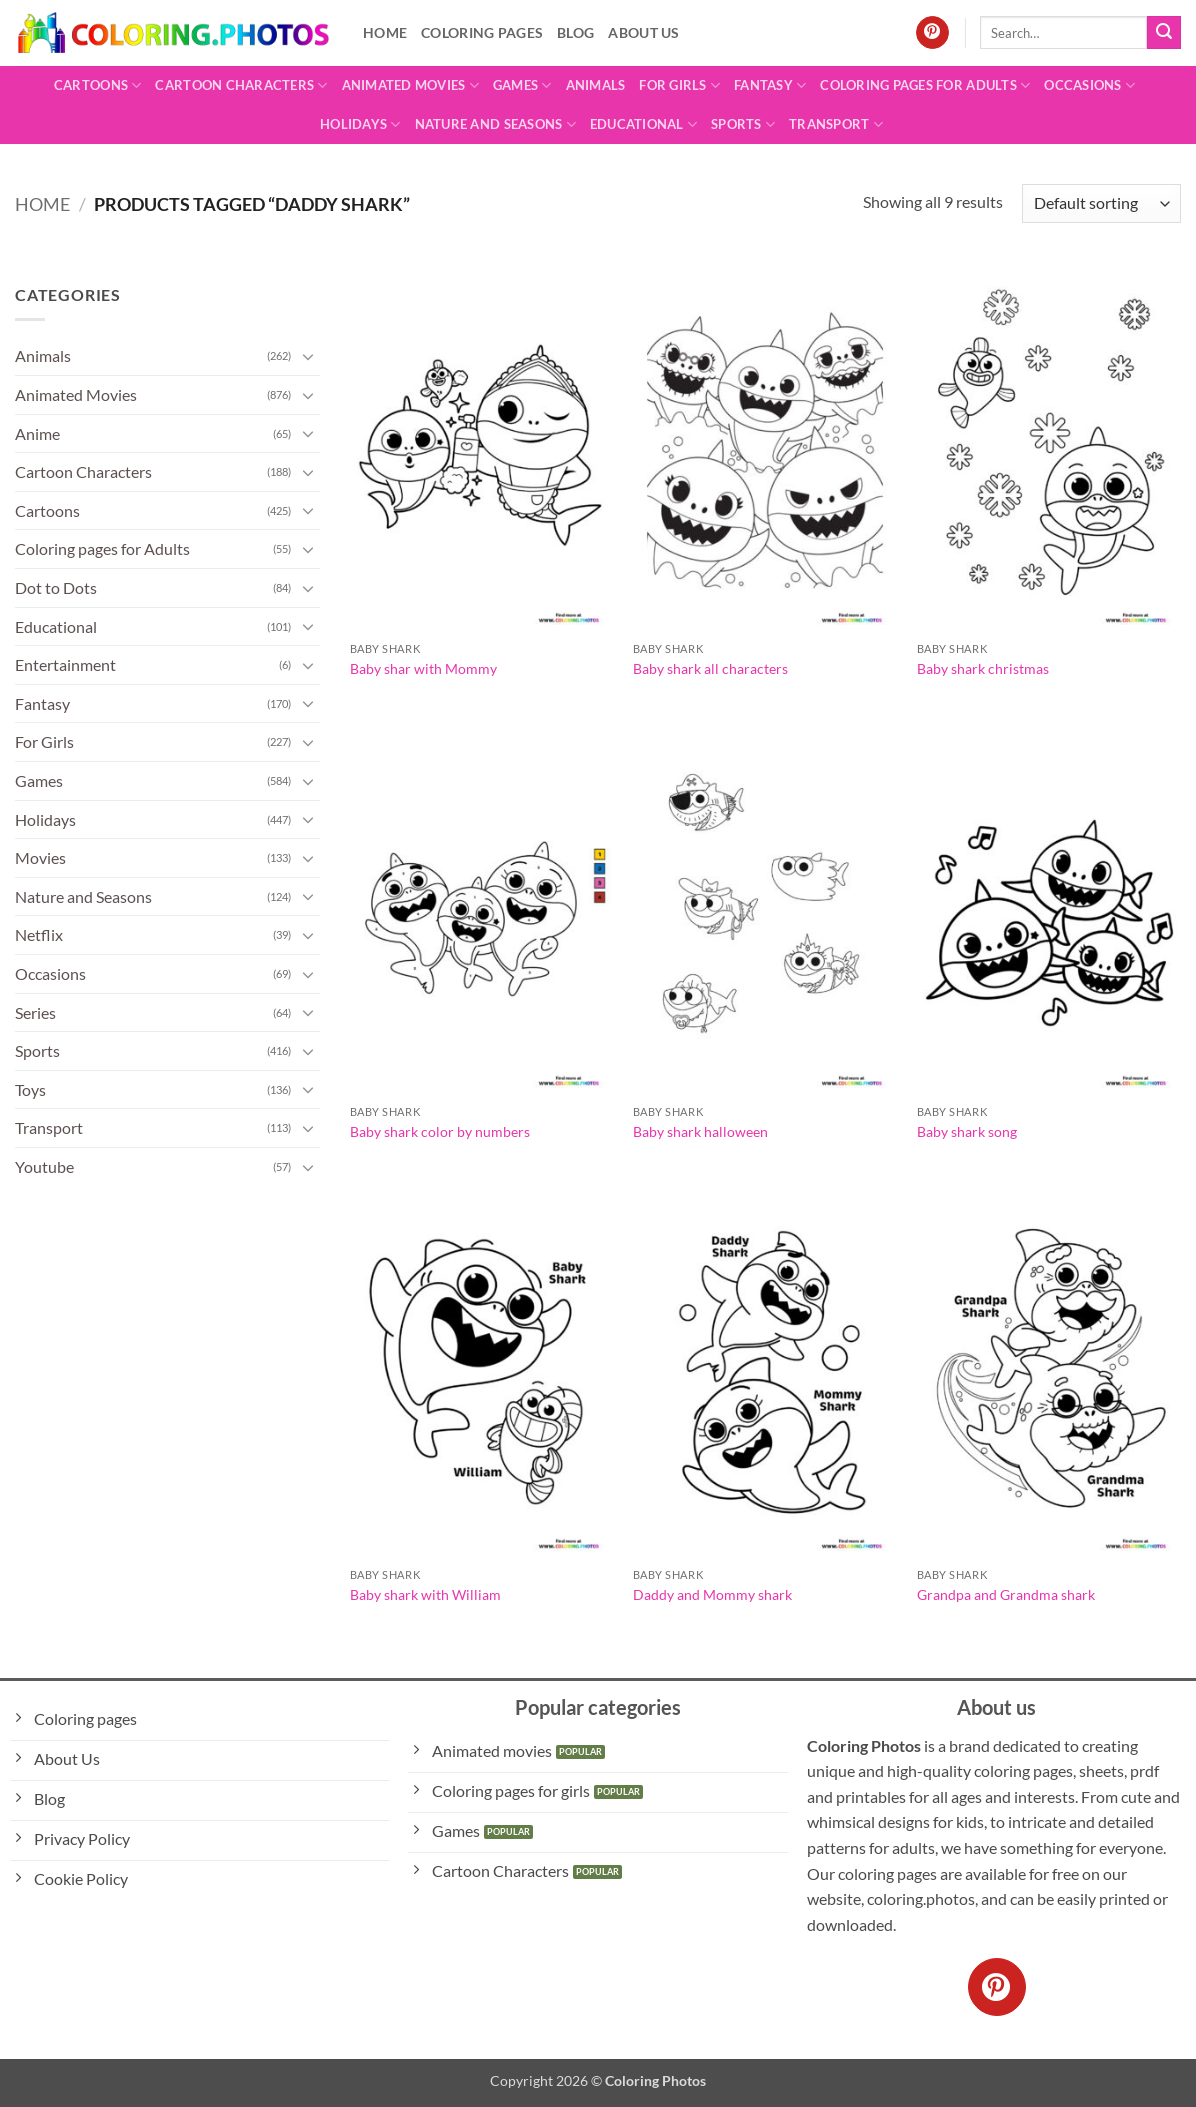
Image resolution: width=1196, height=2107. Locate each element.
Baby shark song (967, 1131)
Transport (836, 124)
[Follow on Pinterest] (932, 33)
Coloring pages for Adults (925, 85)
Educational (643, 124)
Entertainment (65, 664)
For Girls (679, 85)
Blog (575, 32)
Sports (743, 124)
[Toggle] (308, 356)
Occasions (1089, 85)
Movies (40, 857)
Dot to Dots (56, 587)
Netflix (39, 934)
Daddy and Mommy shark (712, 1594)
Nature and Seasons (495, 124)
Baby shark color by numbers (440, 1131)
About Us (643, 32)
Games (522, 85)
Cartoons (98, 85)
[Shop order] (1101, 203)
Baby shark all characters (710, 668)
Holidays (360, 124)
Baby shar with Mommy (423, 668)
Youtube (44, 1166)
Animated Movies (410, 85)
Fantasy (770, 85)
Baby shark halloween (700, 1131)
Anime (37, 433)
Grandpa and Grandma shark (1006, 1594)
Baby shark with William (425, 1594)
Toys (30, 1089)
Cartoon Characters (241, 85)
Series (35, 1012)
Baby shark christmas (983, 668)
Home (385, 32)
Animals (596, 85)
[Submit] (1164, 33)
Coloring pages (482, 32)
